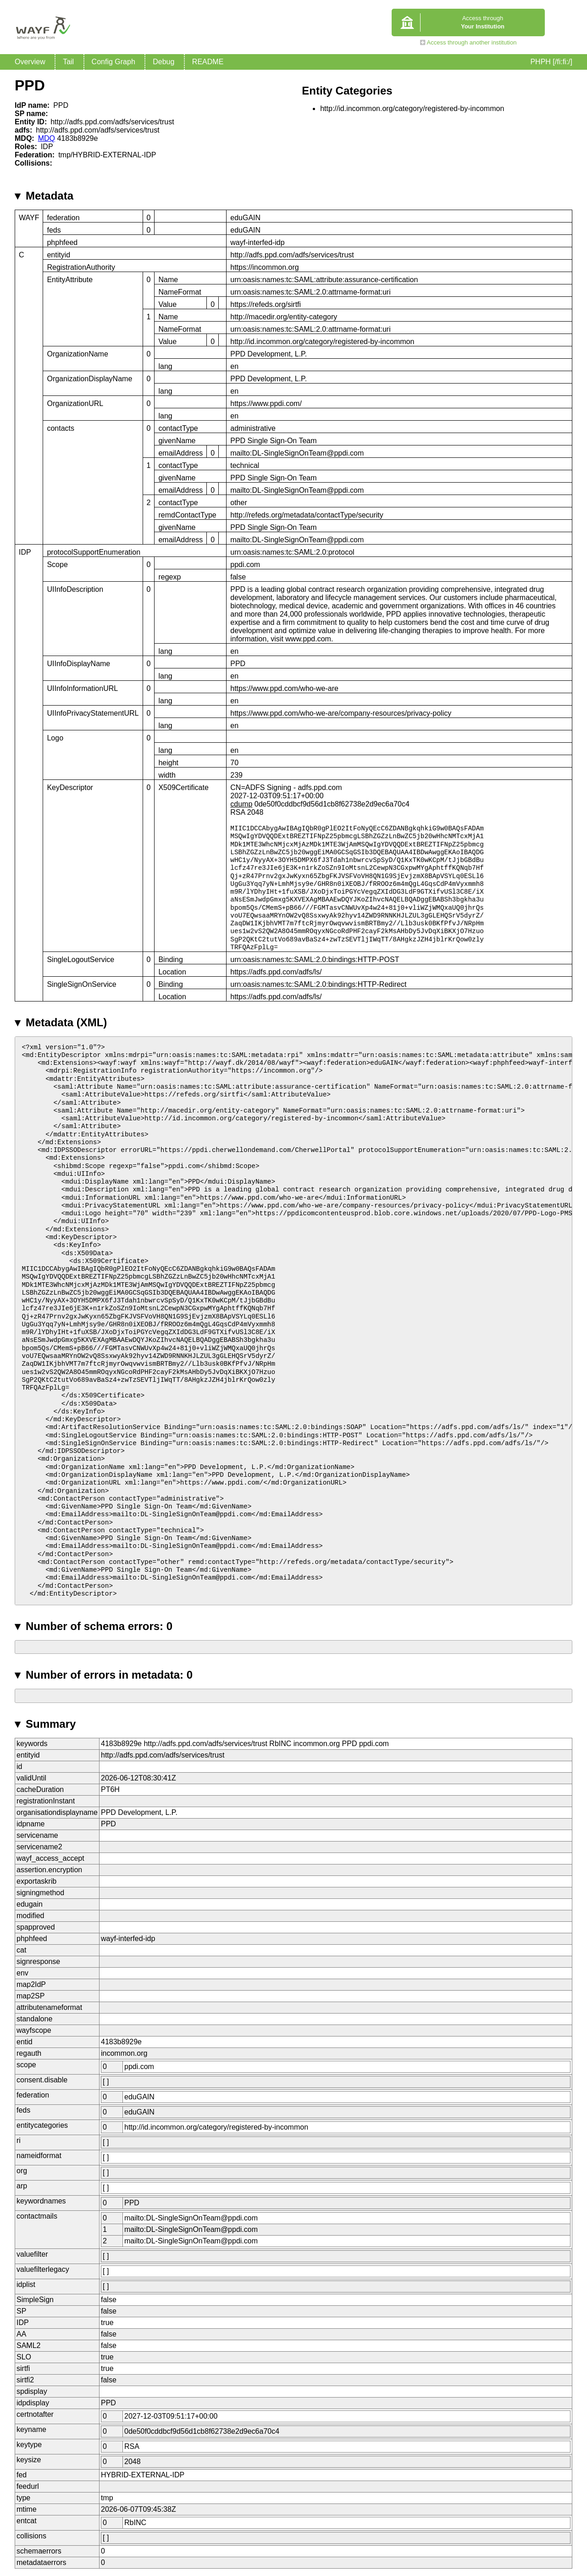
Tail (68, 62)
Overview (30, 62)
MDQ (46, 138)
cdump (241, 804)
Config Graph (113, 62)
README (207, 62)
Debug (163, 62)
